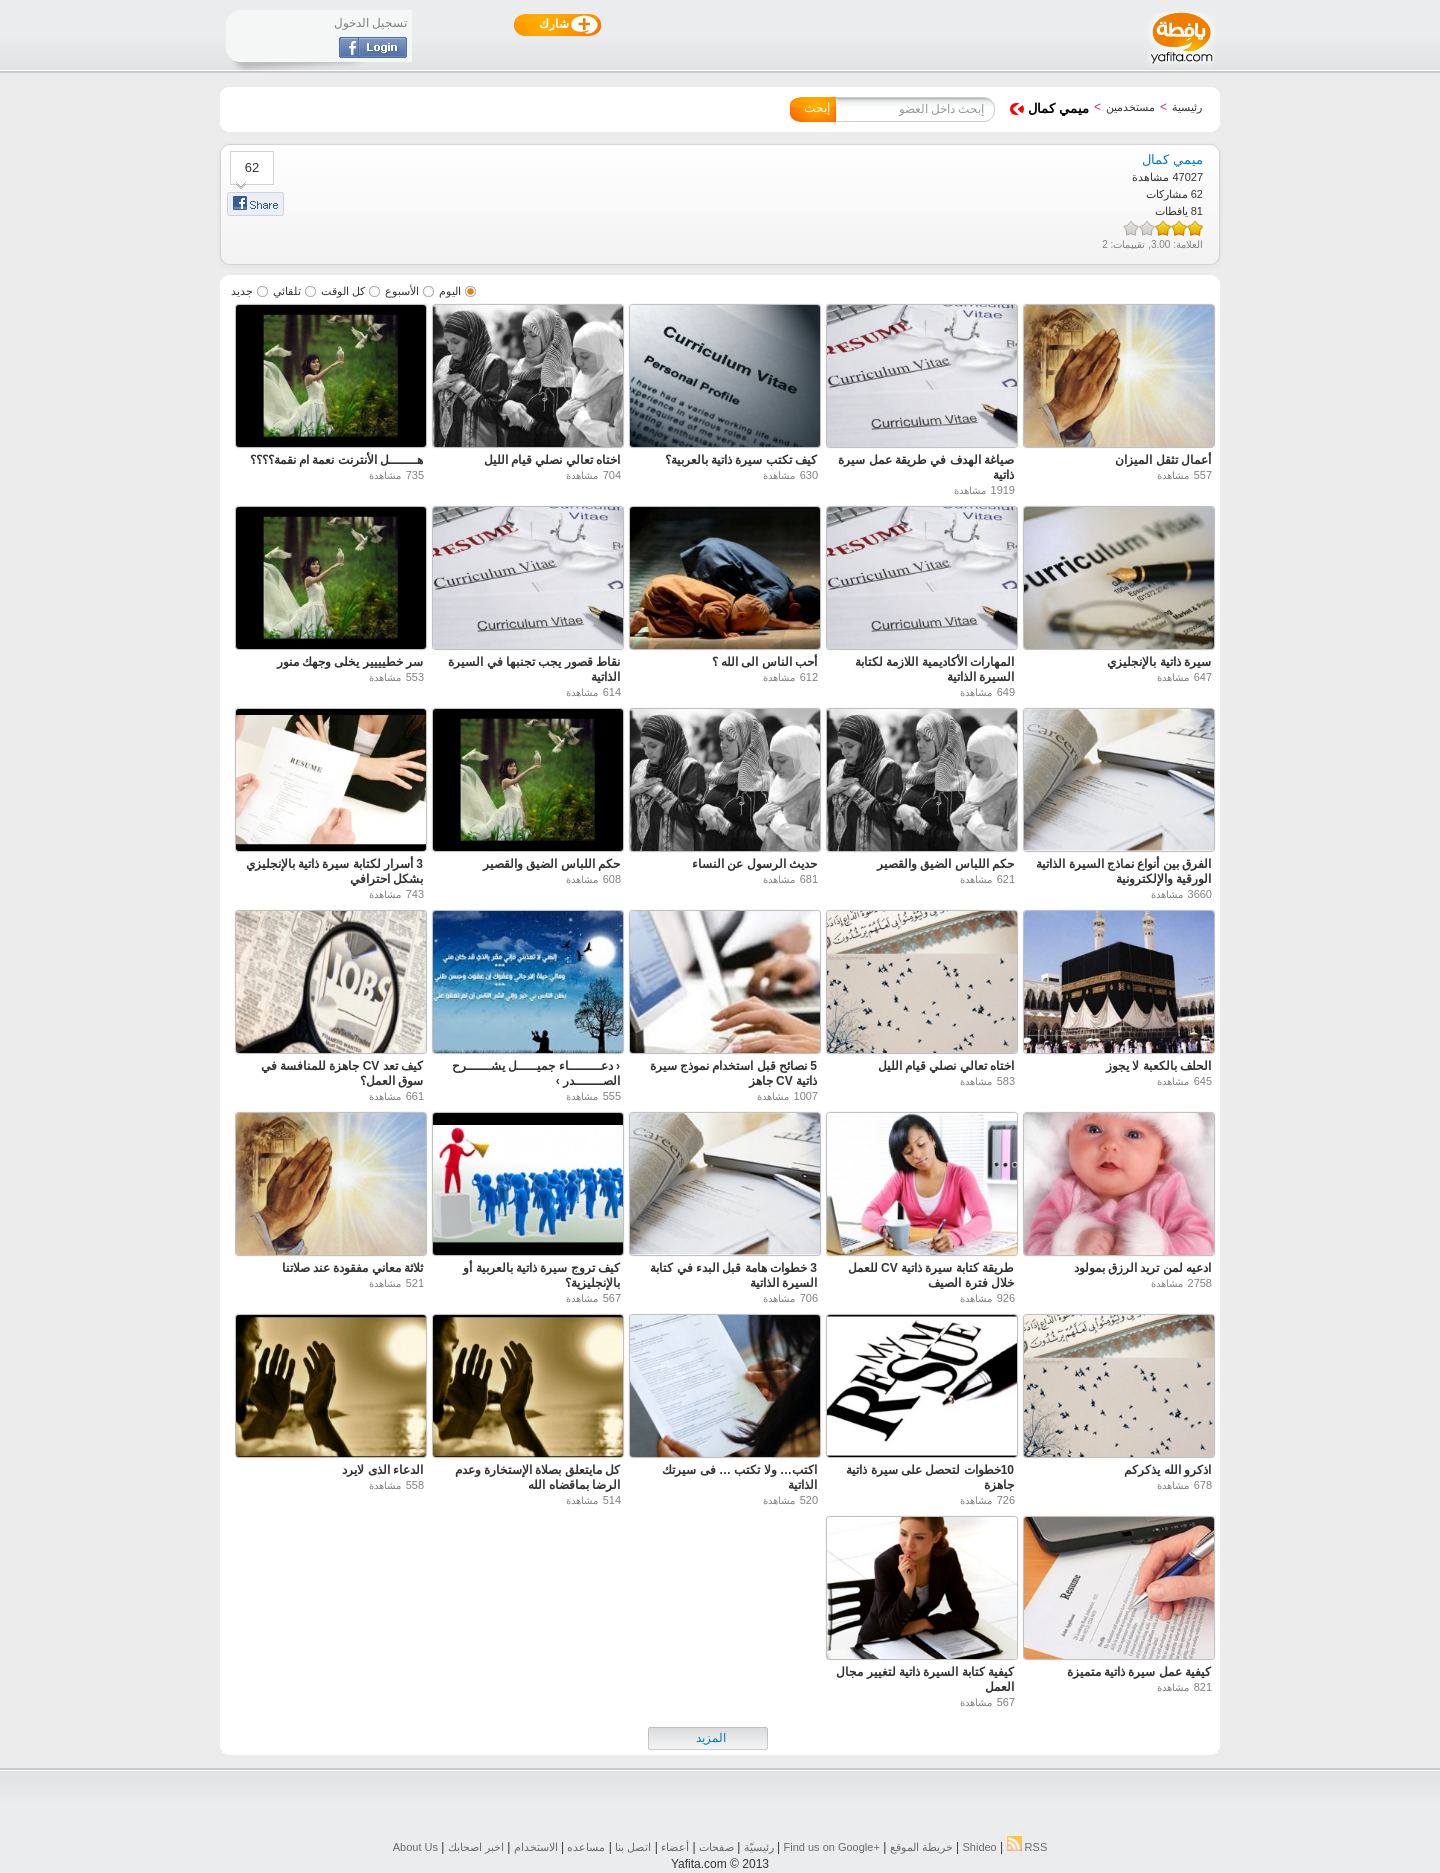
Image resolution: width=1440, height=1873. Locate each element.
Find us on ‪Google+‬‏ (832, 1847)
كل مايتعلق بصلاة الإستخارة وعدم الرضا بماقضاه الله (537, 1477)
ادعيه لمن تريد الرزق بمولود (1142, 1268)
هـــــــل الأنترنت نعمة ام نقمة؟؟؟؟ (336, 460)
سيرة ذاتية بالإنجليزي (1159, 662)
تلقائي (287, 291)
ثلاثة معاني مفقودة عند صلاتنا (352, 1268)
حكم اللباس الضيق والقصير (945, 864)
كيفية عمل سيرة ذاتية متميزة (1139, 1672)
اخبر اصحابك (476, 1847)
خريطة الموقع (921, 1847)
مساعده (586, 1847)
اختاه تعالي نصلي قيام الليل (552, 460)
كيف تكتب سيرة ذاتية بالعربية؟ (741, 460)
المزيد (711, 1738)
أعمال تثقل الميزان (1163, 460)
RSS (1027, 1847)
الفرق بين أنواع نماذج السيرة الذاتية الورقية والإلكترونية (1123, 871)
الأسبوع (402, 291)
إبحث (817, 108)
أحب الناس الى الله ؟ (764, 662)
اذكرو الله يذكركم (1167, 1470)
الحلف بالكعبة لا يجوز (1158, 1066)
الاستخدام (536, 1847)
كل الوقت (343, 291)
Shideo (979, 1847)
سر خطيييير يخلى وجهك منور (350, 662)
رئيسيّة (759, 1847)
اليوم (450, 291)
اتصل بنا (633, 1847)
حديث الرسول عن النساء (754, 864)
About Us (415, 1847)
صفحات (716, 1847)
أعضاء (675, 1847)
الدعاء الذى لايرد (382, 1470)
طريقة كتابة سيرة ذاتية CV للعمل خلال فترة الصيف (931, 1275)
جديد (242, 291)
